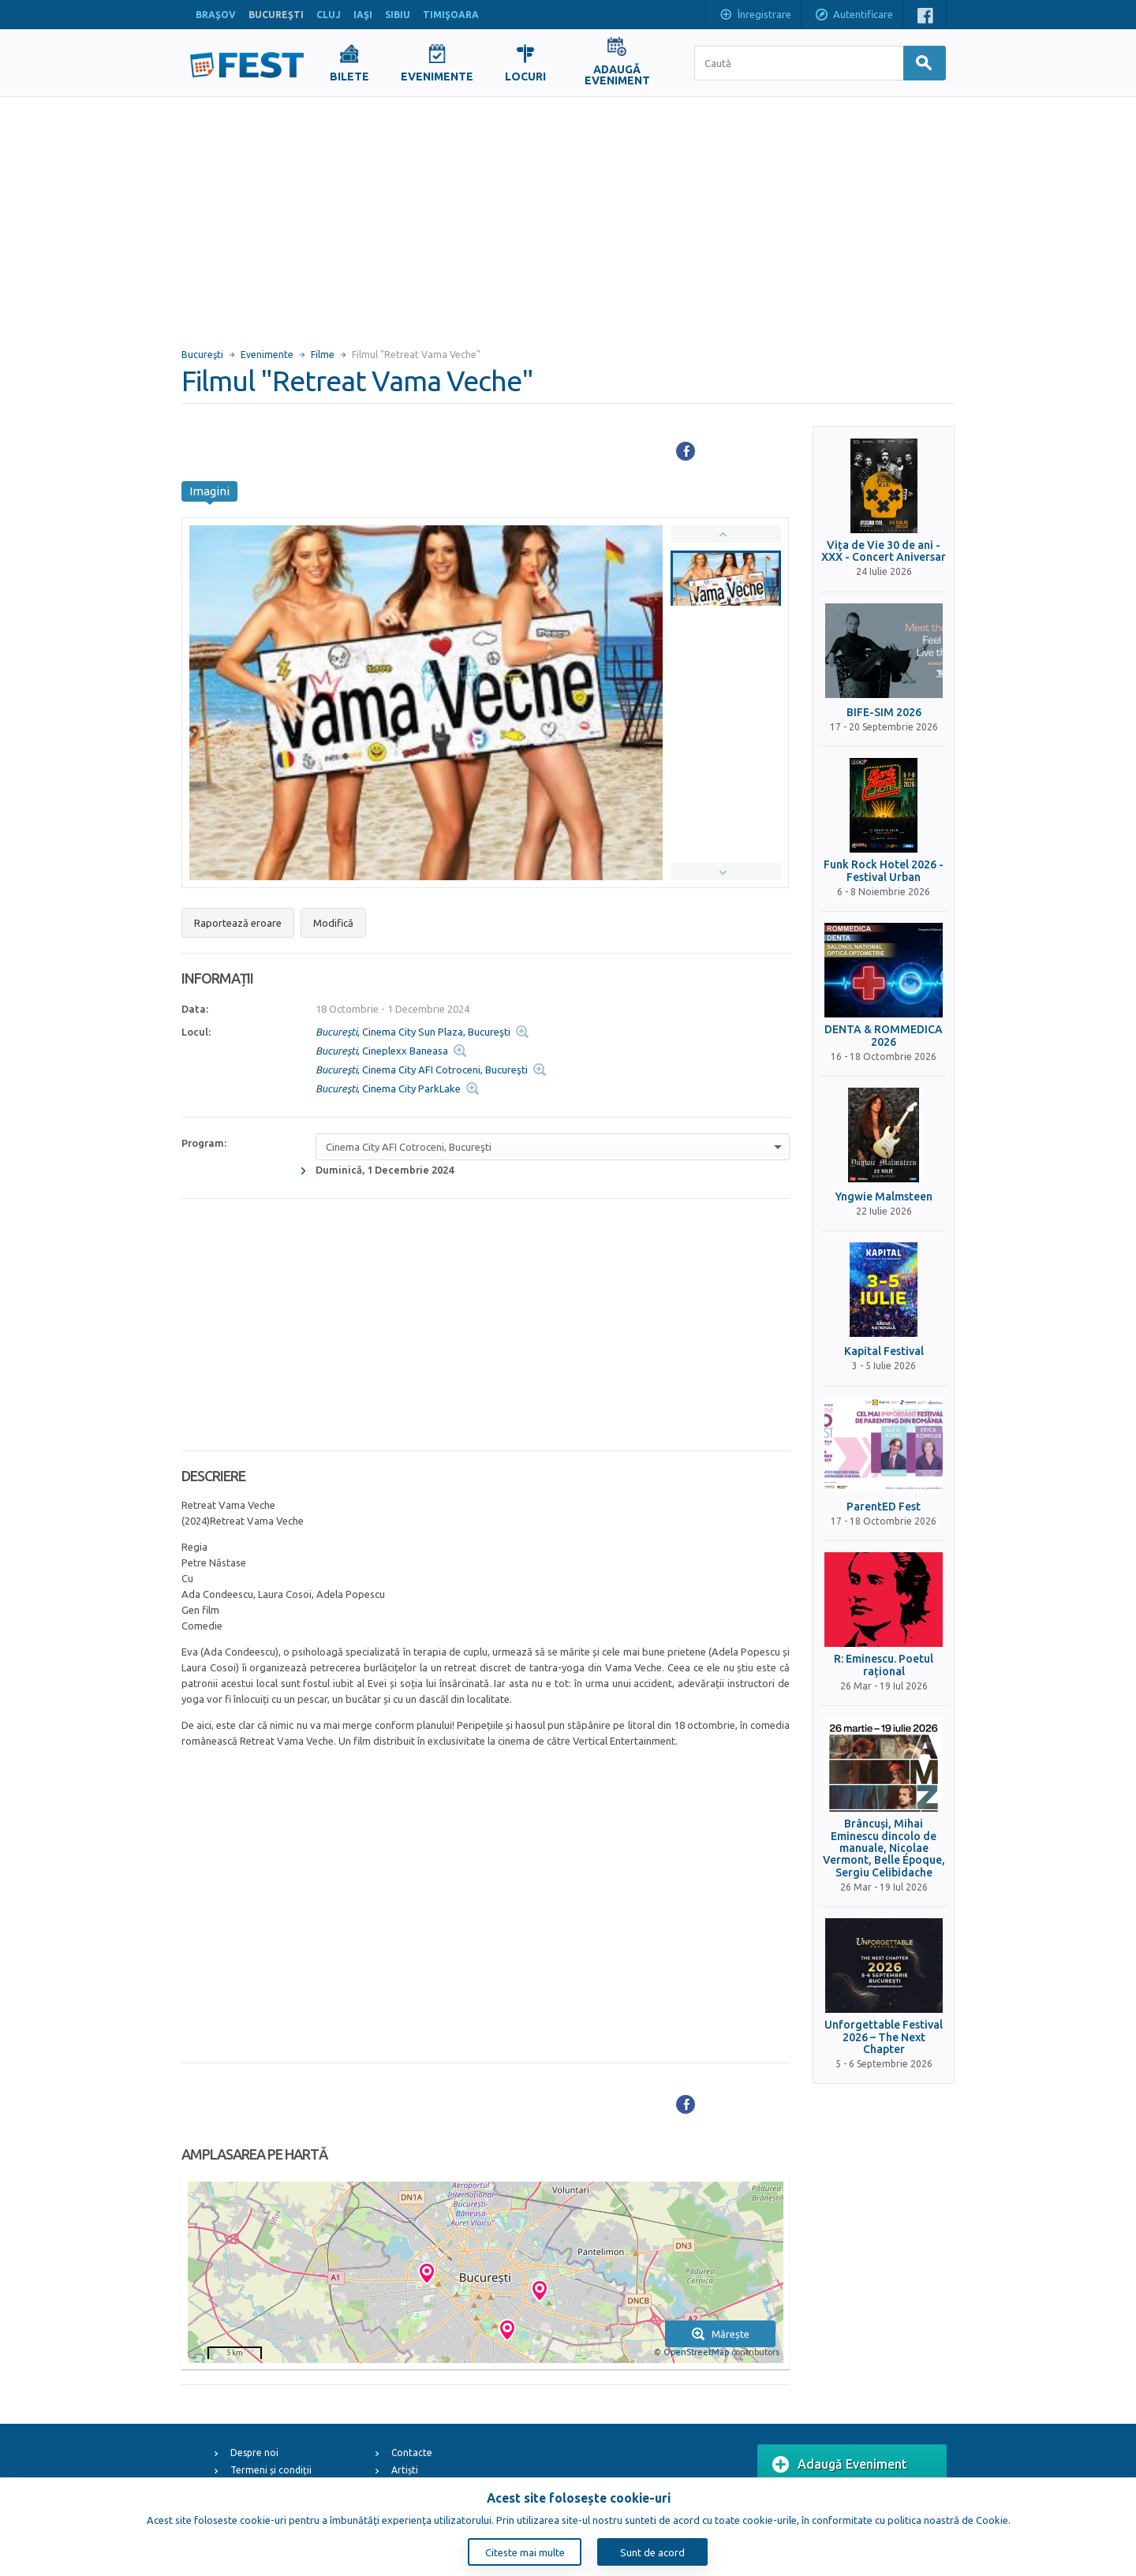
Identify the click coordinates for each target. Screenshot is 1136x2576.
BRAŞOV (216, 14)
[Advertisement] (568, 215)
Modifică (333, 922)
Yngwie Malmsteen (883, 1197)
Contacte (411, 2452)
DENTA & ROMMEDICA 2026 (883, 1035)
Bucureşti (202, 354)
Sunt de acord (652, 2552)
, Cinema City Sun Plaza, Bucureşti (413, 1031)
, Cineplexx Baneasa (382, 1050)
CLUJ (328, 14)
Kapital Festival (884, 1351)
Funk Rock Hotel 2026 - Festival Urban (884, 871)
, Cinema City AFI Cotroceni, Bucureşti (422, 1069)
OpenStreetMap (696, 2352)
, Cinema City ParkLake (388, 1088)
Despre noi (254, 2452)
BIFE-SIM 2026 (883, 713)
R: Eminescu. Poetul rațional (883, 1665)
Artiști (404, 2470)
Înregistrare (755, 16)
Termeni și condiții (271, 2470)
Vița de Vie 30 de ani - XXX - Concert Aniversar (883, 551)
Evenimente (267, 354)
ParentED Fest (883, 1507)
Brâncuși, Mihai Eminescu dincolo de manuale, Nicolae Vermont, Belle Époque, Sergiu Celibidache (884, 1848)
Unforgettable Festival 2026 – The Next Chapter (883, 2037)
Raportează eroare (238, 922)
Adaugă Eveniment (839, 2464)
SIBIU (397, 14)
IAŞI (362, 14)
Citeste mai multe (525, 2552)
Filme (322, 354)
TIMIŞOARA (451, 14)
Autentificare (853, 16)
